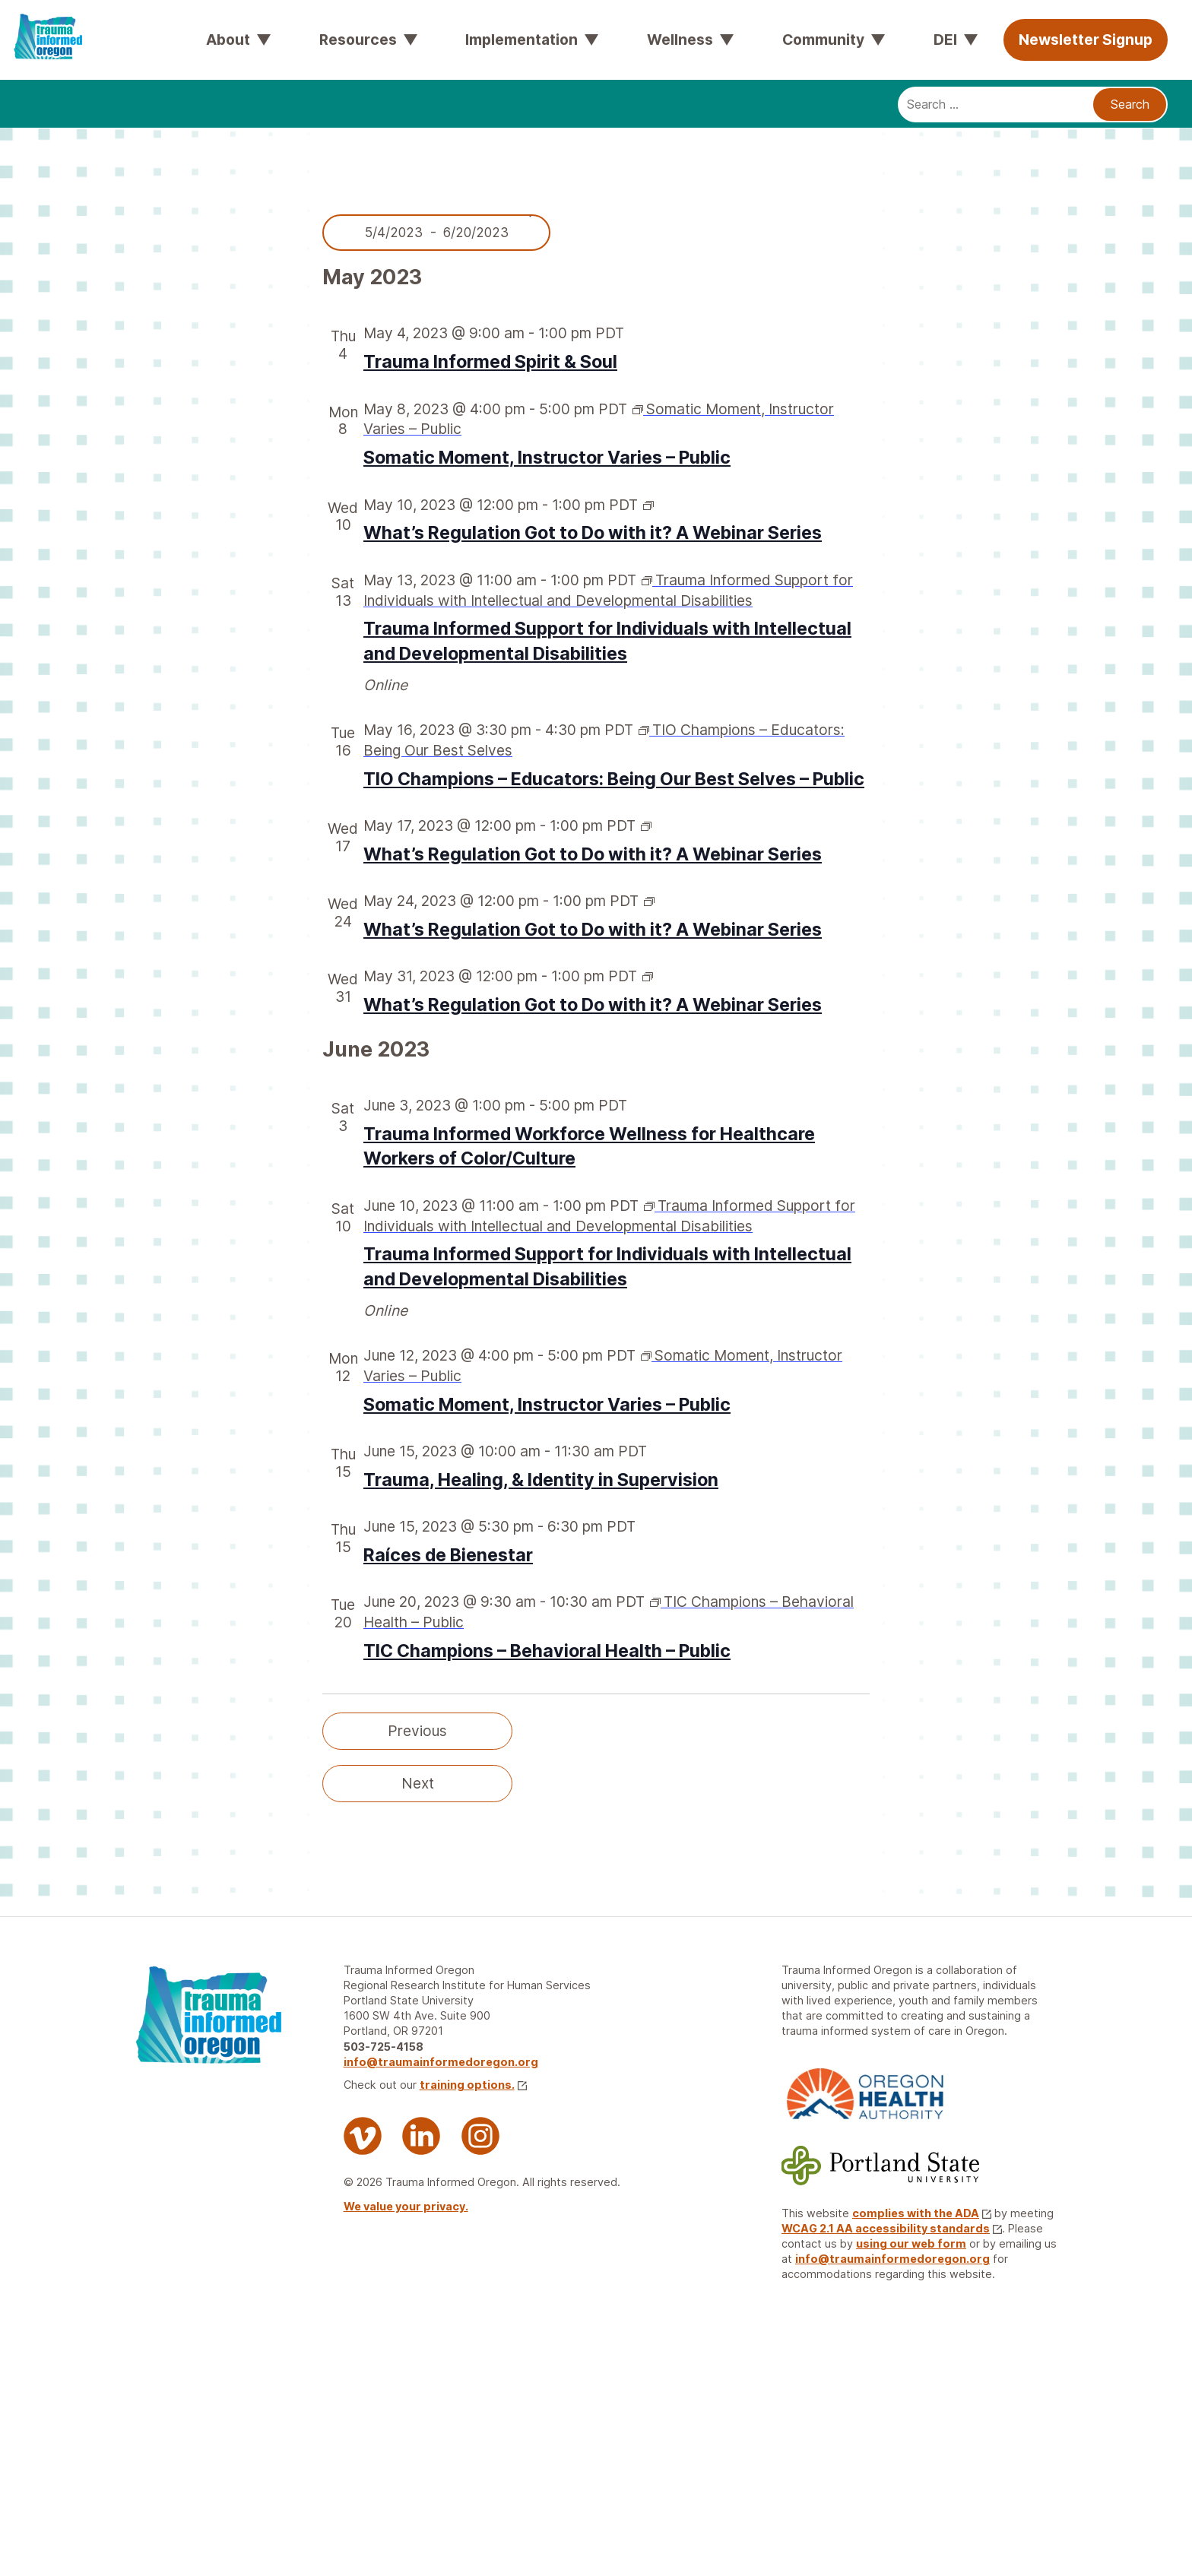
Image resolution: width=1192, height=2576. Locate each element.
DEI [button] (945, 39)
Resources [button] (358, 39)
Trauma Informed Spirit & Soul (490, 361)
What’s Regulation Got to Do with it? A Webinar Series (592, 532)
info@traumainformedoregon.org (441, 2061)
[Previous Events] (417, 1731)
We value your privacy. (406, 2206)
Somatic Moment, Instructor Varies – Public (547, 457)
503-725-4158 (383, 2046)
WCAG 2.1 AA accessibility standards (891, 2228)
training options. (473, 2084)
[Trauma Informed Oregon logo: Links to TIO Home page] (38, 23)
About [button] (228, 39)
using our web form (911, 2243)
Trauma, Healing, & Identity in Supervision (540, 1480)
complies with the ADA (921, 2213)
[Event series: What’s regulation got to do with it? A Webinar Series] (648, 505)
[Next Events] (417, 1783)
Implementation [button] (521, 39)
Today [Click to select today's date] (775, 1731)
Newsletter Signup (1085, 39)
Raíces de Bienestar (448, 1555)
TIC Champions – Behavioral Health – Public (547, 1651)
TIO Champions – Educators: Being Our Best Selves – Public (613, 779)
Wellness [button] (680, 39)
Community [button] (823, 39)
